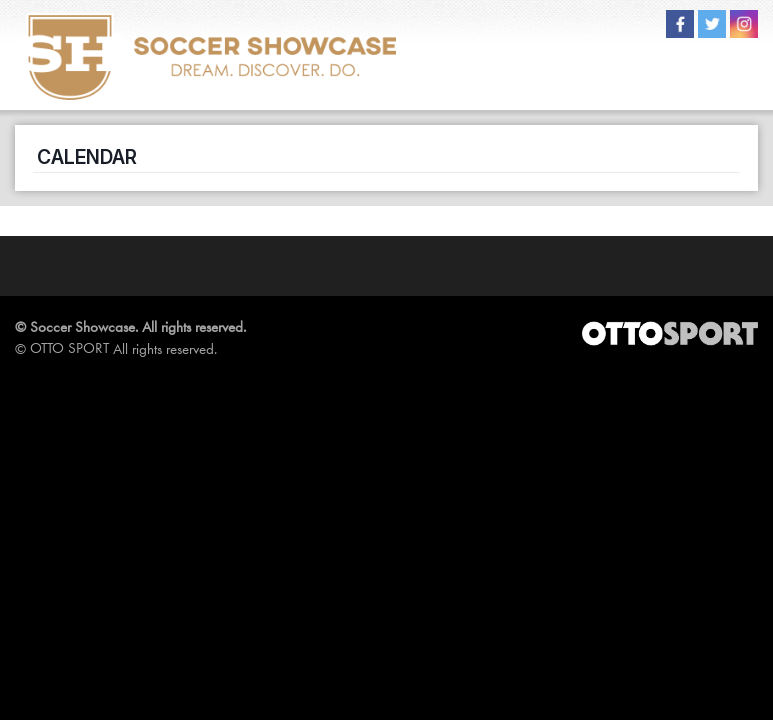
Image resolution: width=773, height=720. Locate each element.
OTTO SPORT (69, 348)
